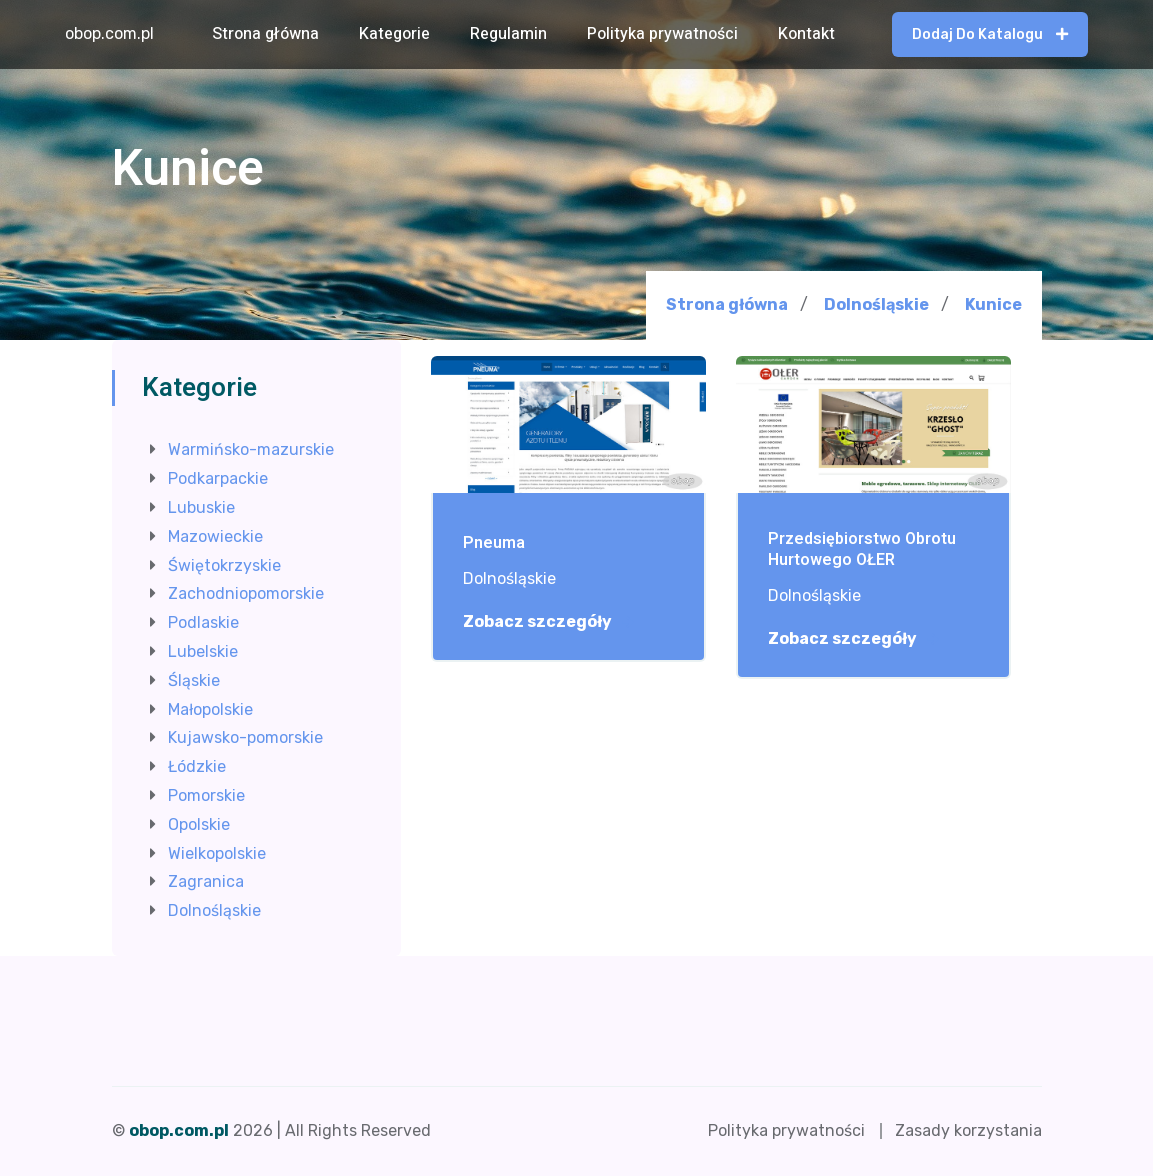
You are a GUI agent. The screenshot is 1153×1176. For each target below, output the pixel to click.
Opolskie (199, 824)
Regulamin (508, 34)
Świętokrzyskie (224, 565)
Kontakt (806, 34)
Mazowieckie (215, 536)
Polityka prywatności (662, 34)
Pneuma (494, 543)
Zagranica (206, 881)
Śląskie (194, 680)
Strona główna (265, 34)
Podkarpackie (218, 478)
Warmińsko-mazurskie (251, 449)
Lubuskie (201, 507)
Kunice (993, 305)
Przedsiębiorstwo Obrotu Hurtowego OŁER (862, 550)
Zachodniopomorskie (246, 593)
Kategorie (394, 34)
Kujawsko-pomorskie (245, 737)
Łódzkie (197, 766)
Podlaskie (203, 622)
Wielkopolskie (217, 853)
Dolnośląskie (876, 304)
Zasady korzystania (968, 1130)
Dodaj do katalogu (990, 34)
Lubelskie (203, 651)
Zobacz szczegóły (548, 622)
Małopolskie (210, 709)
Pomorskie (206, 795)
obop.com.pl (109, 33)
